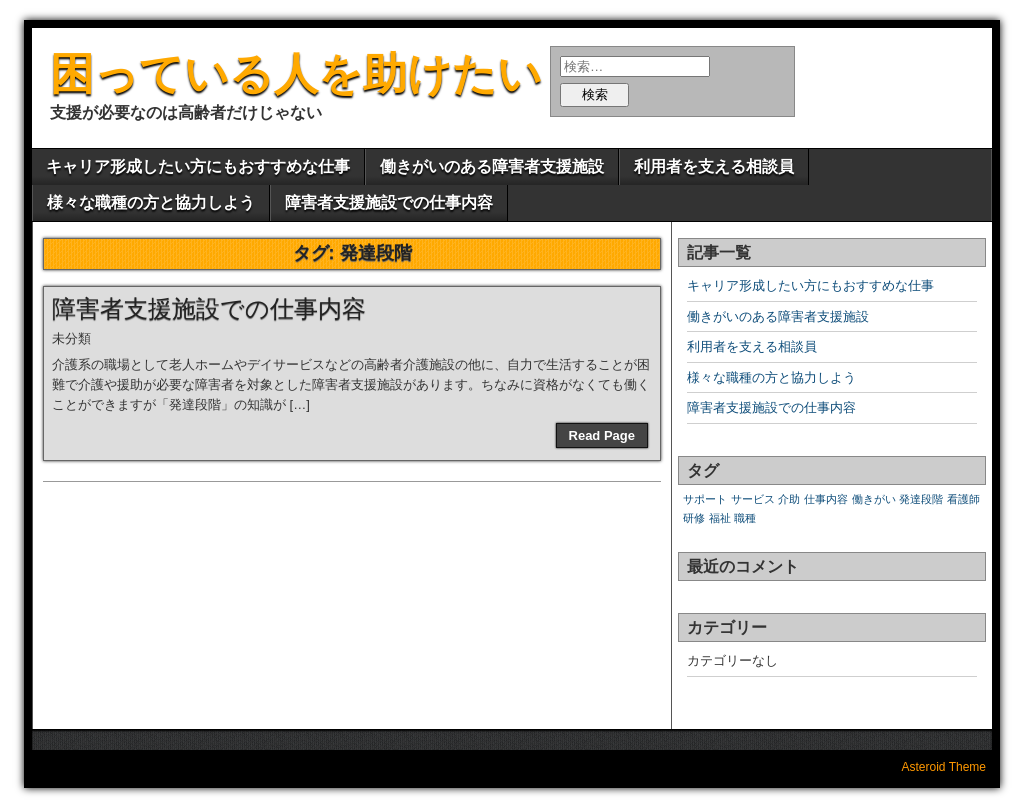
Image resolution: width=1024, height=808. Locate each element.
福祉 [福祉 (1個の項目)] (720, 518)
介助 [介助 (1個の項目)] (789, 499)
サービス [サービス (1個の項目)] (753, 499)
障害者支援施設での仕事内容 (389, 202)
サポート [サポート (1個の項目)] (705, 499)
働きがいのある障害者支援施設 (492, 166)
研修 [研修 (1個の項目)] (694, 518)
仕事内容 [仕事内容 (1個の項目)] (826, 499)
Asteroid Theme (944, 767)
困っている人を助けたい (296, 73)
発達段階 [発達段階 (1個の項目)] (921, 499)
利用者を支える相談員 (714, 166)
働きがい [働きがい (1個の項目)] (874, 499)
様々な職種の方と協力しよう (151, 202)
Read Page (602, 435)
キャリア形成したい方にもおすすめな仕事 (198, 166)
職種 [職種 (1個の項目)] (745, 518)
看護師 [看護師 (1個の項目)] (963, 499)
